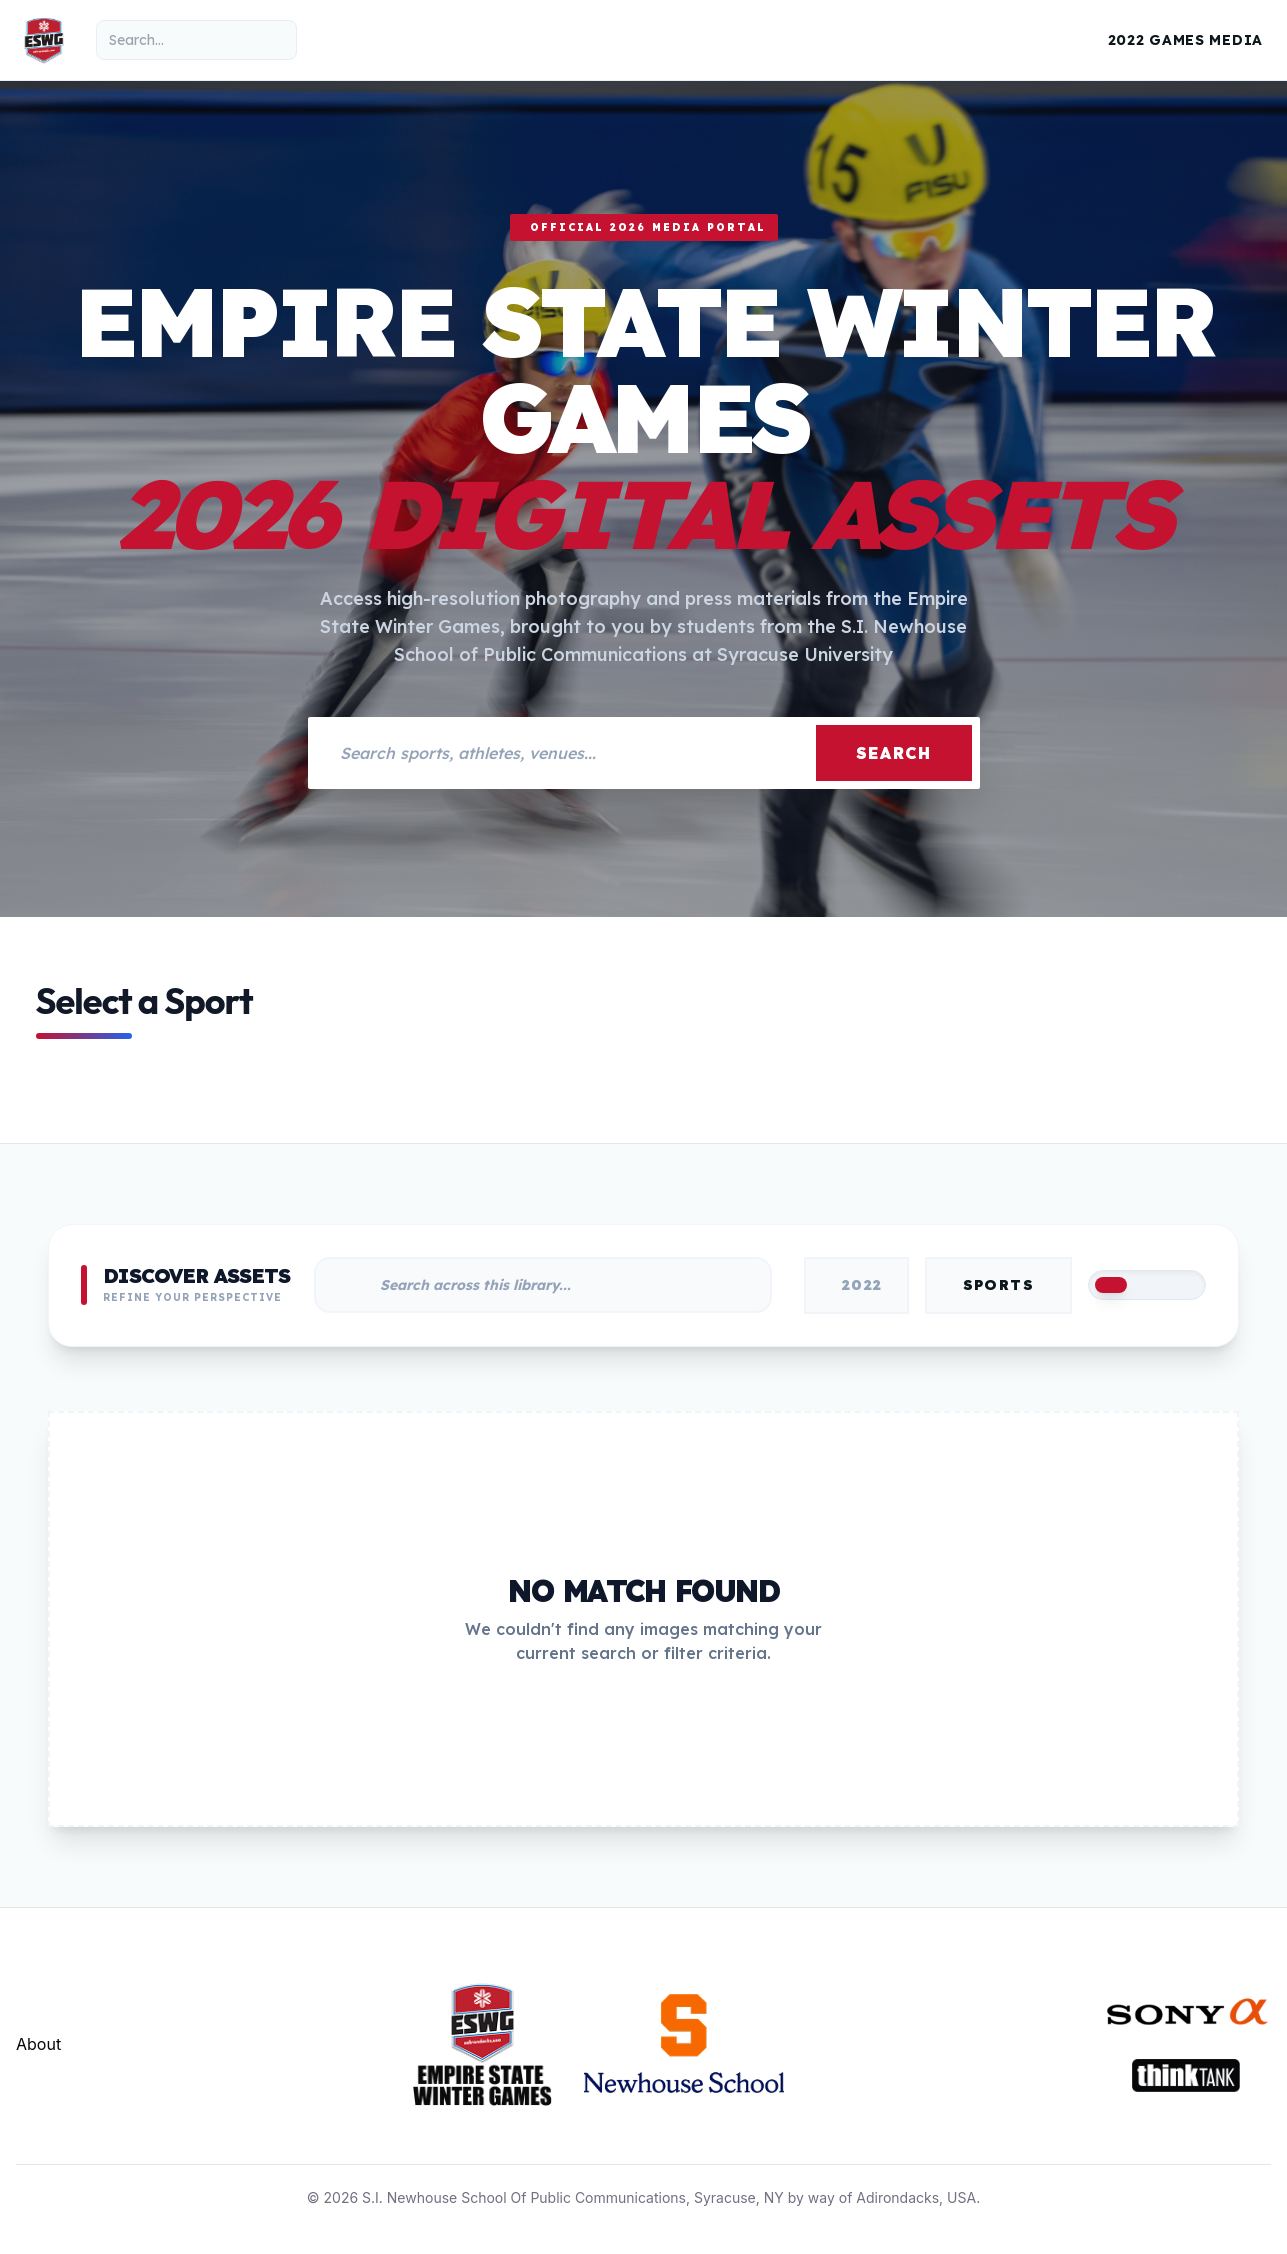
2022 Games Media (1185, 40)
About (38, 2044)
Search (894, 753)
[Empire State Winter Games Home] (44, 40)
